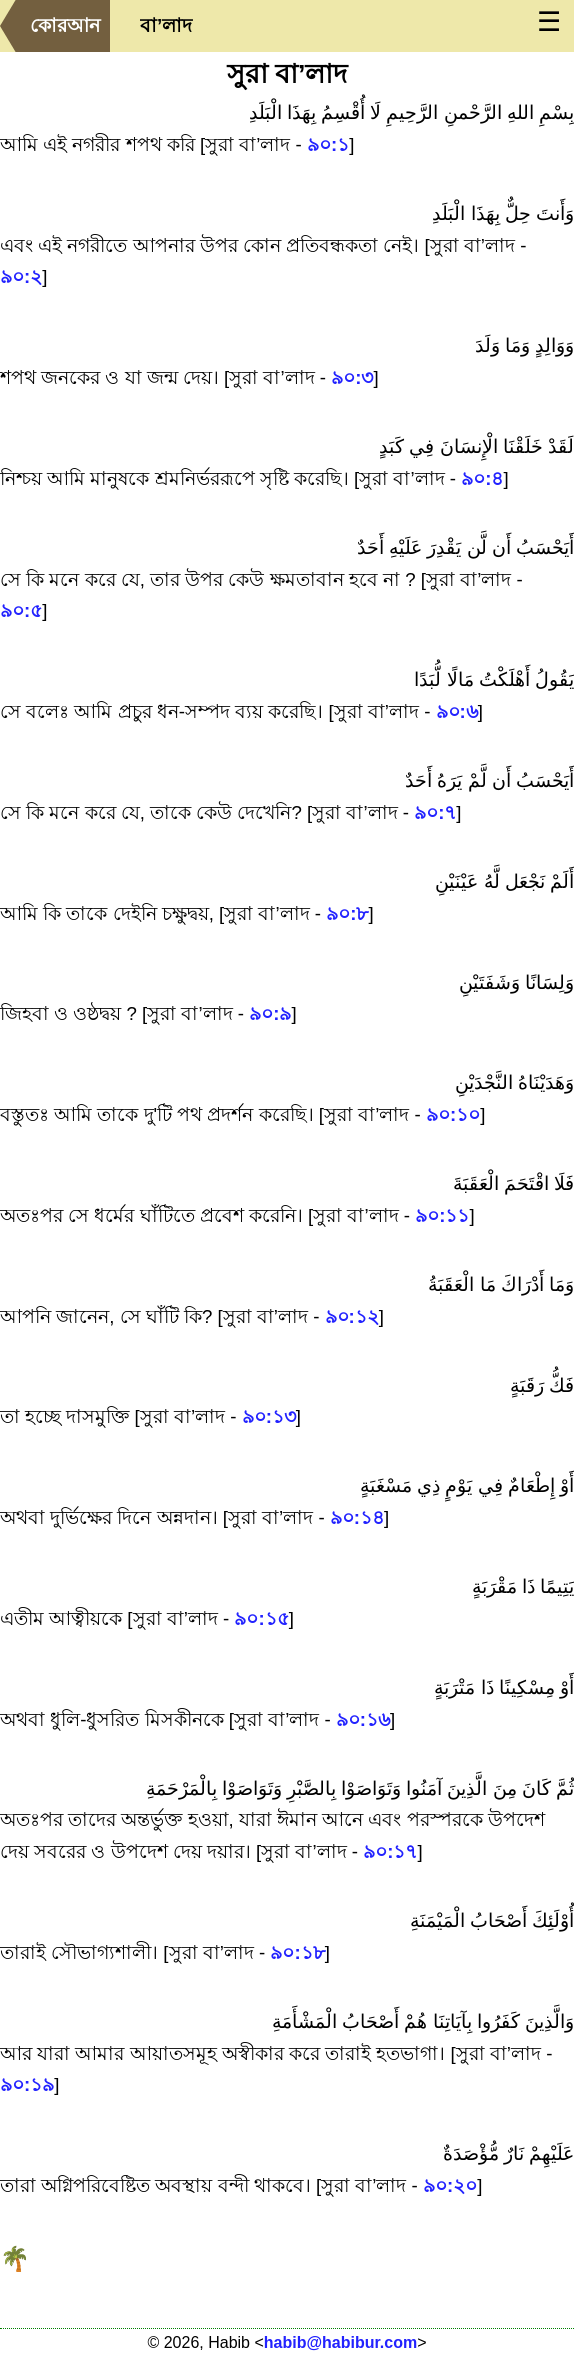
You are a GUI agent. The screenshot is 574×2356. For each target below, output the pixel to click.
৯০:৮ (347, 913)
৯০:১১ (442, 1215)
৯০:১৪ (357, 1517)
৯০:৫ (21, 610)
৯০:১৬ (363, 1719)
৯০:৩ (352, 377)
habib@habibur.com (340, 2342)
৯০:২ (21, 276)
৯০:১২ (352, 1316)
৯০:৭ (435, 812)
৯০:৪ (482, 478)
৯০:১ (328, 144)
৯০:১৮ (297, 1952)
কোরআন (65, 25)
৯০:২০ (450, 2185)
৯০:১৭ (390, 1851)
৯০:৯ (270, 1013)
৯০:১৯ (27, 2084)
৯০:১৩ (269, 1416)
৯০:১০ (453, 1114)
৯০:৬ (457, 711)
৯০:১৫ (261, 1618)
